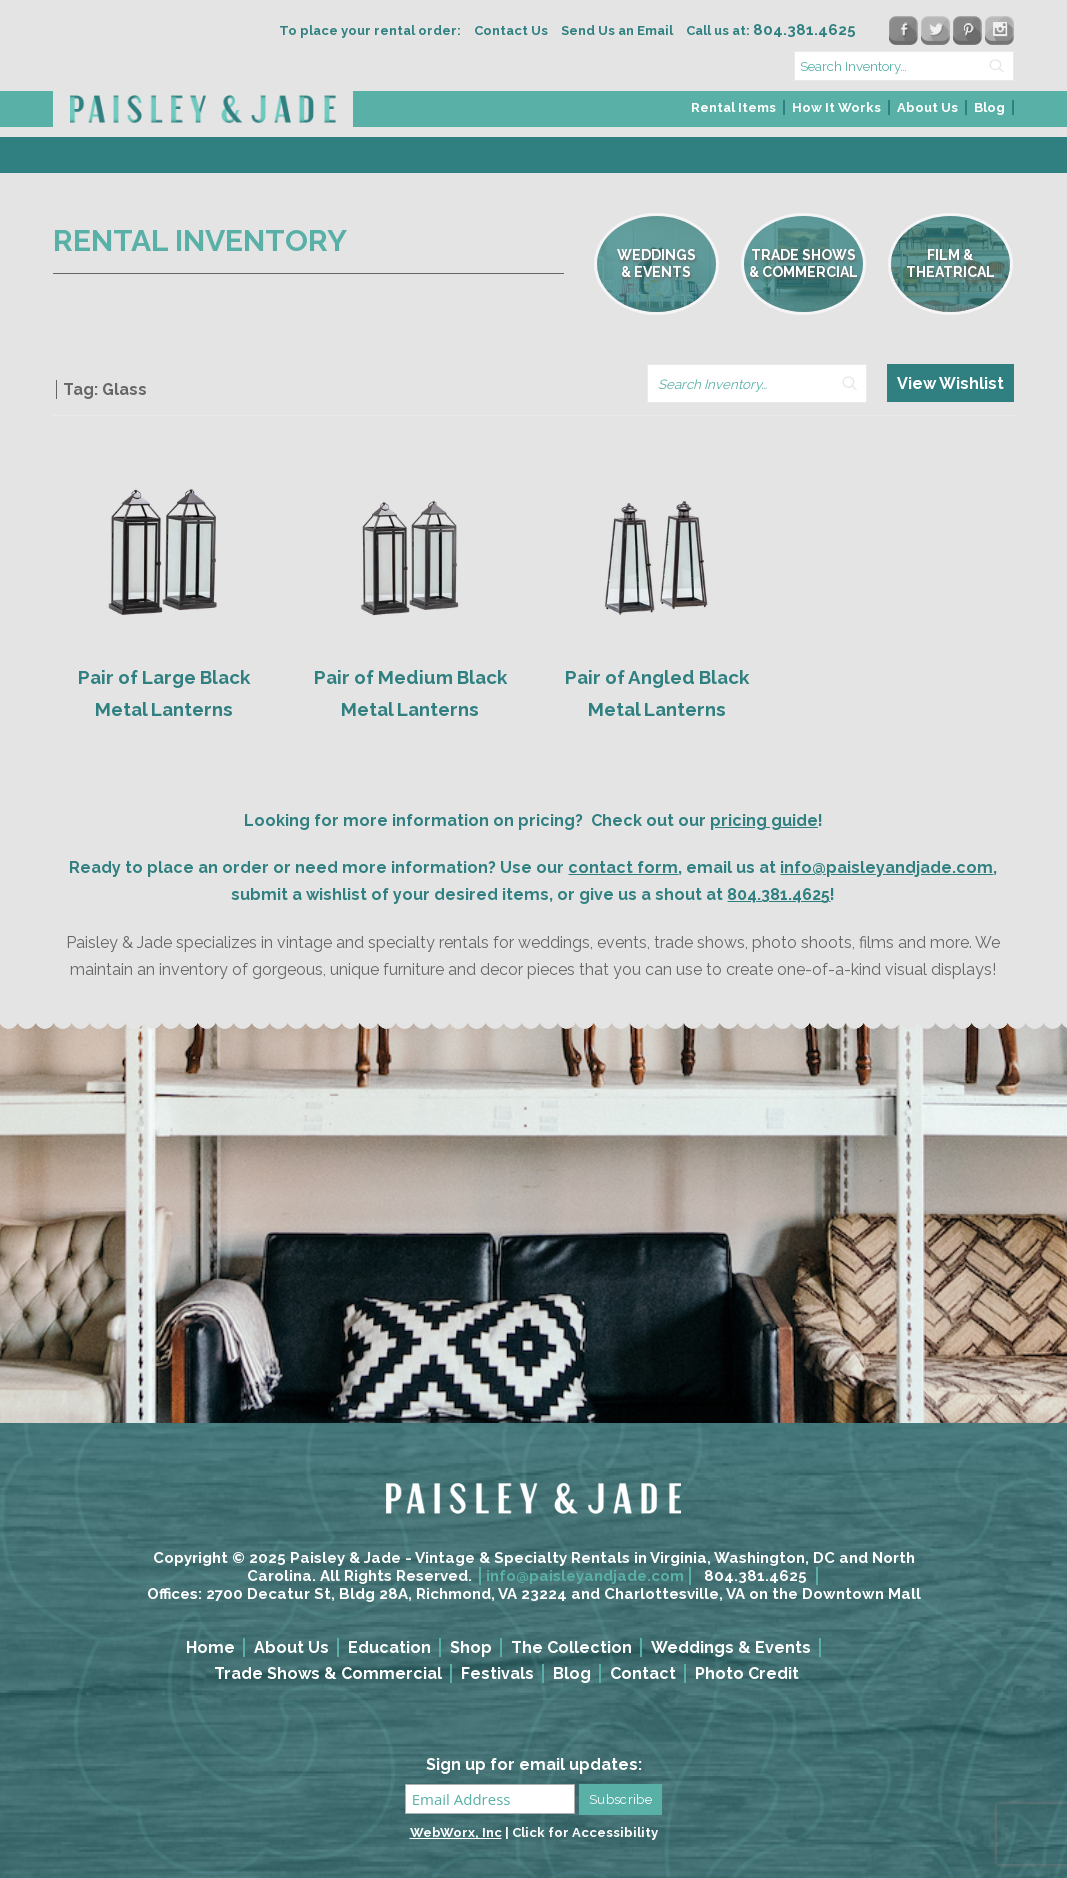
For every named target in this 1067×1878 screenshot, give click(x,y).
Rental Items (733, 107)
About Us (927, 107)
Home (210, 1647)
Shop (471, 1647)
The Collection (571, 1647)
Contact (643, 1673)
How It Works (836, 107)
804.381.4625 (778, 894)
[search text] (904, 66)
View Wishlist (950, 383)
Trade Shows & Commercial (328, 1673)
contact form (623, 867)
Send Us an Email (617, 30)
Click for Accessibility (585, 1832)
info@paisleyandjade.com (886, 867)
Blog (989, 107)
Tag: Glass (105, 389)
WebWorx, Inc (456, 1832)
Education (389, 1647)
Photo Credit (747, 1673)
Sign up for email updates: (534, 1764)
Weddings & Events (731, 1647)
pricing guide (764, 820)
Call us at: (771, 30)
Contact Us (511, 30)
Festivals (497, 1673)
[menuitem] (734, 113)
